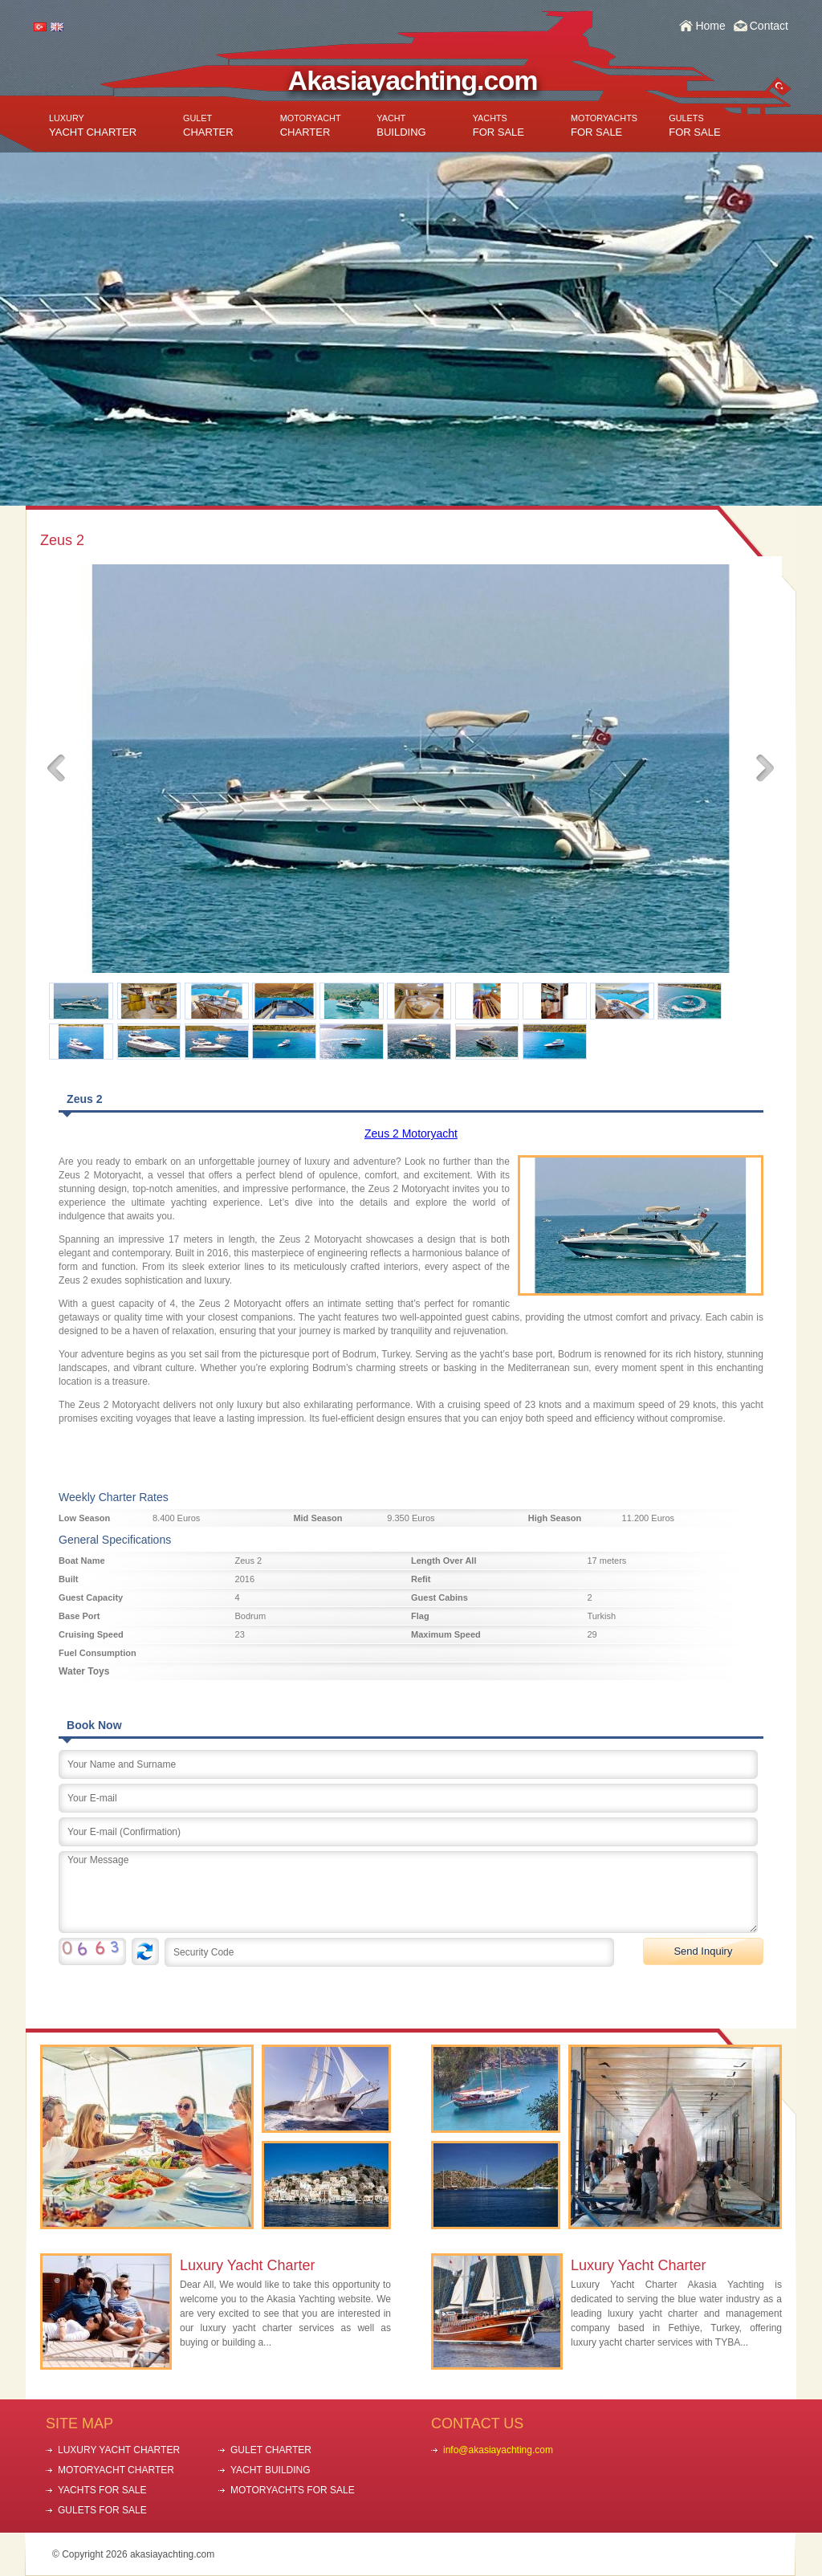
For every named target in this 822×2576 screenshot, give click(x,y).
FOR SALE (498, 125)
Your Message (408, 1892)
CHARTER (208, 125)
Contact (769, 25)
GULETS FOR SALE (102, 2510)
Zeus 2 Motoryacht (411, 1133)
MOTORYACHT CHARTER (116, 2470)
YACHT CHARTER (92, 125)
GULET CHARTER (270, 2450)
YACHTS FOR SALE (102, 2490)
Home (710, 25)
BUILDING (400, 125)
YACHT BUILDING (270, 2470)
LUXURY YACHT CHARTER (119, 2450)
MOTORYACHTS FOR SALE (292, 2490)
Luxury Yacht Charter (247, 2265)
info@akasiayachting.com (498, 2450)
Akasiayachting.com (413, 80)
